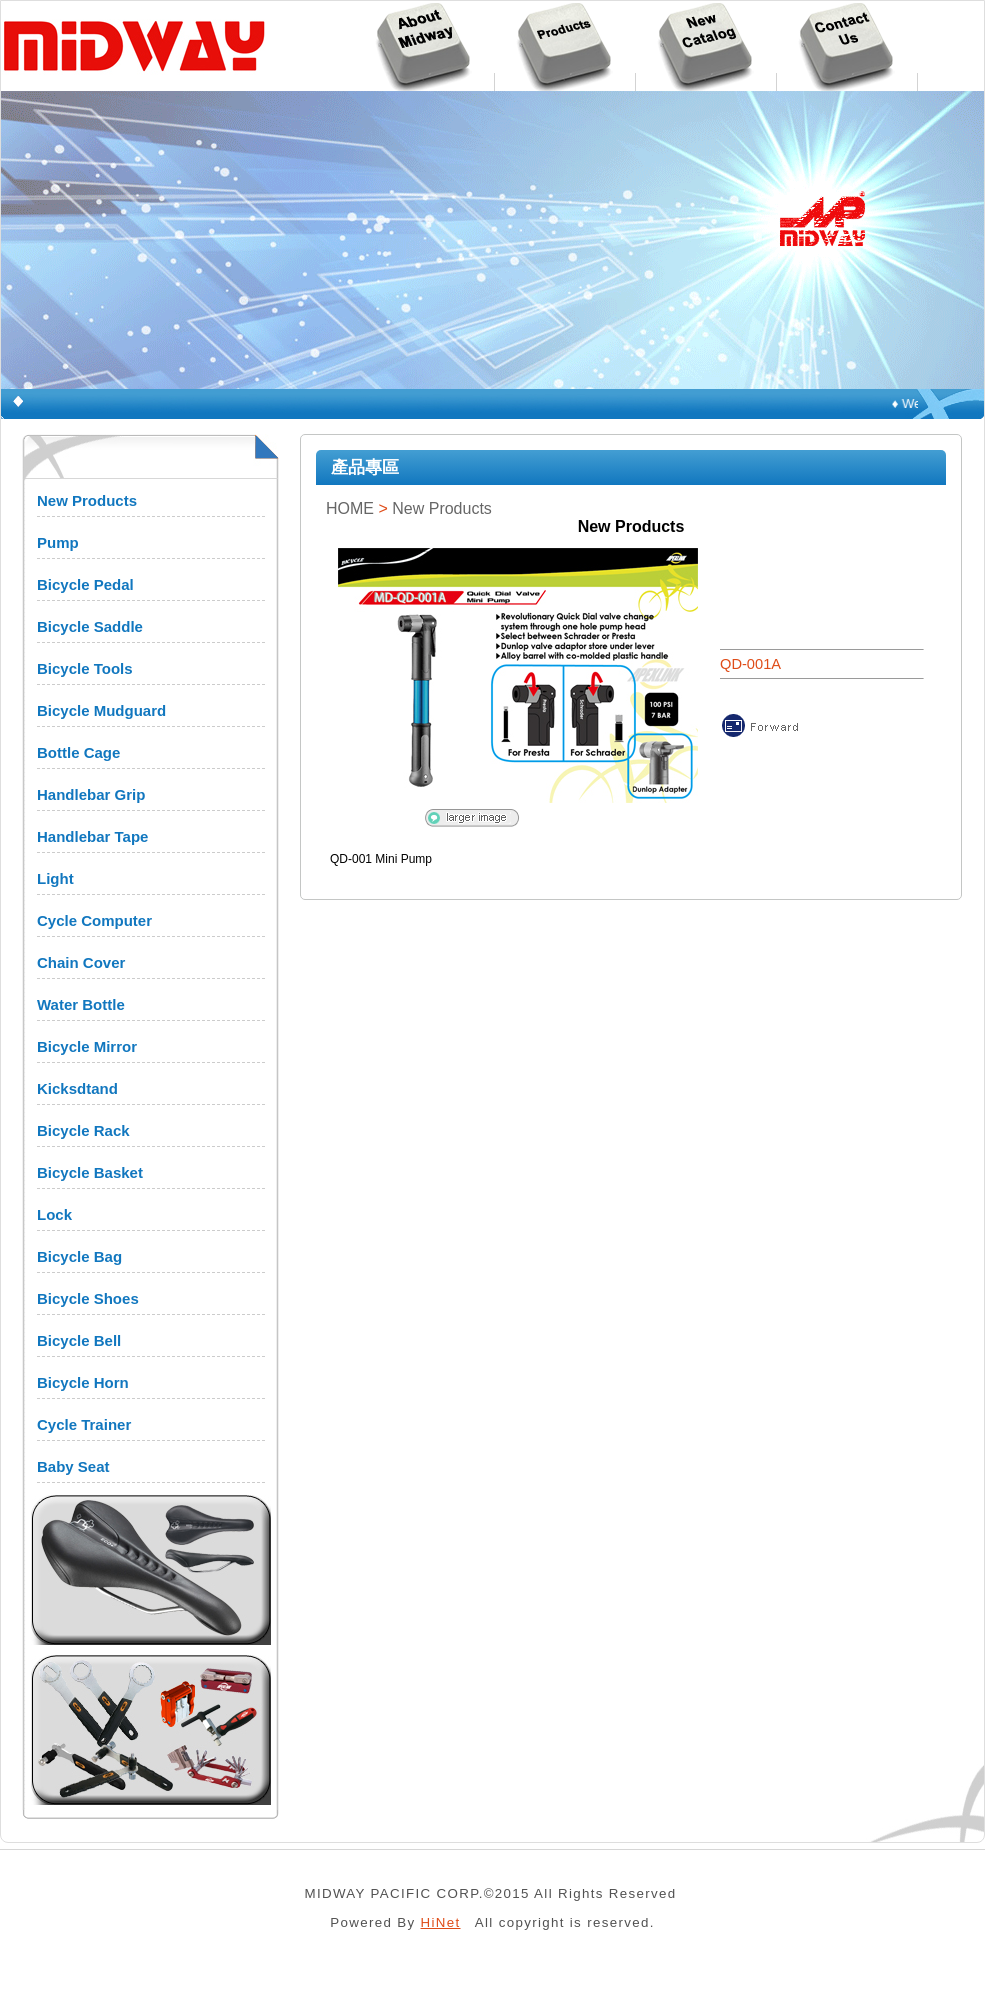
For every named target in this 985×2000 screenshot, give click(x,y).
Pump (58, 542)
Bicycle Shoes (88, 1298)
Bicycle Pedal (85, 584)
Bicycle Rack (83, 1130)
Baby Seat (73, 1466)
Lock (54, 1214)
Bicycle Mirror (87, 1046)
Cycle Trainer (84, 1424)
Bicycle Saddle (90, 626)
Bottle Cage (78, 752)
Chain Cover (81, 962)
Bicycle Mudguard (101, 710)
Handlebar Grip (91, 794)
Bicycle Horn (83, 1382)
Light (55, 878)
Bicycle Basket (90, 1172)
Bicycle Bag (79, 1256)
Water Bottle (81, 1004)
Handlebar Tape (92, 836)
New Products (87, 500)
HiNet (441, 1922)
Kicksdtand (77, 1088)
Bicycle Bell (79, 1340)
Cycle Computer (94, 920)
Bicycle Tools (85, 668)
